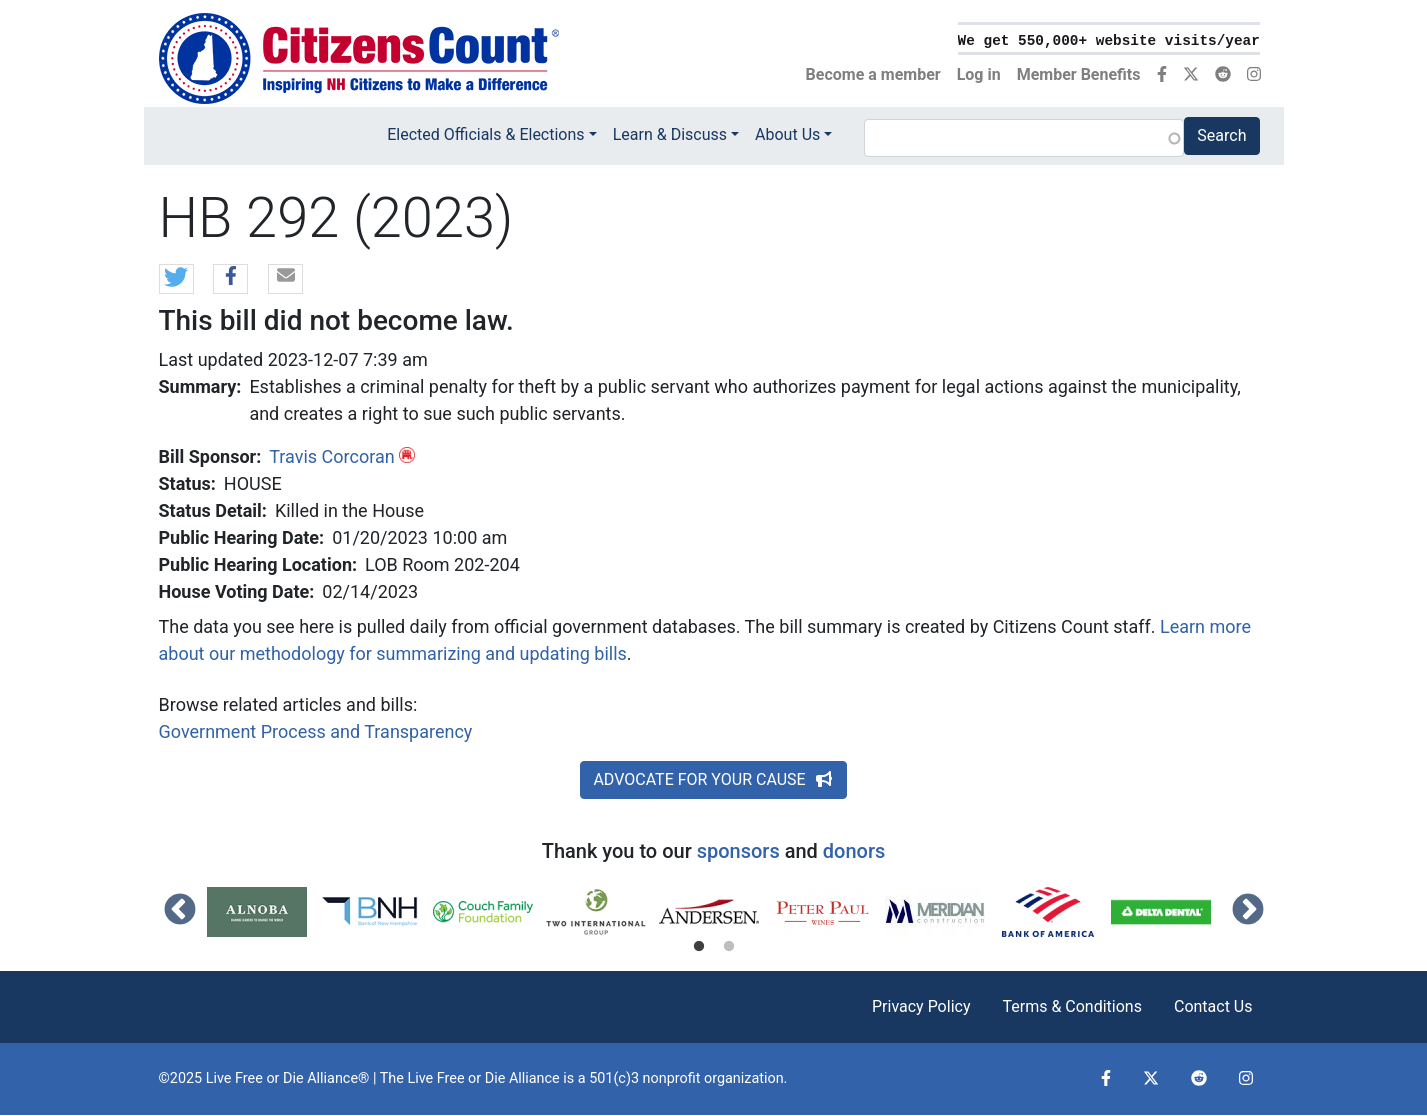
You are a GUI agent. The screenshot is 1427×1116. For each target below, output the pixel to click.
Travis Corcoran (331, 456)
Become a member (873, 74)
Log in (979, 74)
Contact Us (1213, 1006)
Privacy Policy (921, 1006)
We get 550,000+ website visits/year (1109, 41)
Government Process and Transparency (316, 731)
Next (1248, 911)
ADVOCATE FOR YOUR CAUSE (713, 779)
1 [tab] (699, 947)
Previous (180, 911)
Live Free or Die (456, 1078)
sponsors (738, 851)
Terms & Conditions (1072, 1006)
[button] (176, 280)
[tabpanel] (263, 912)
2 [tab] (729, 947)
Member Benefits (1079, 74)
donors (854, 851)
